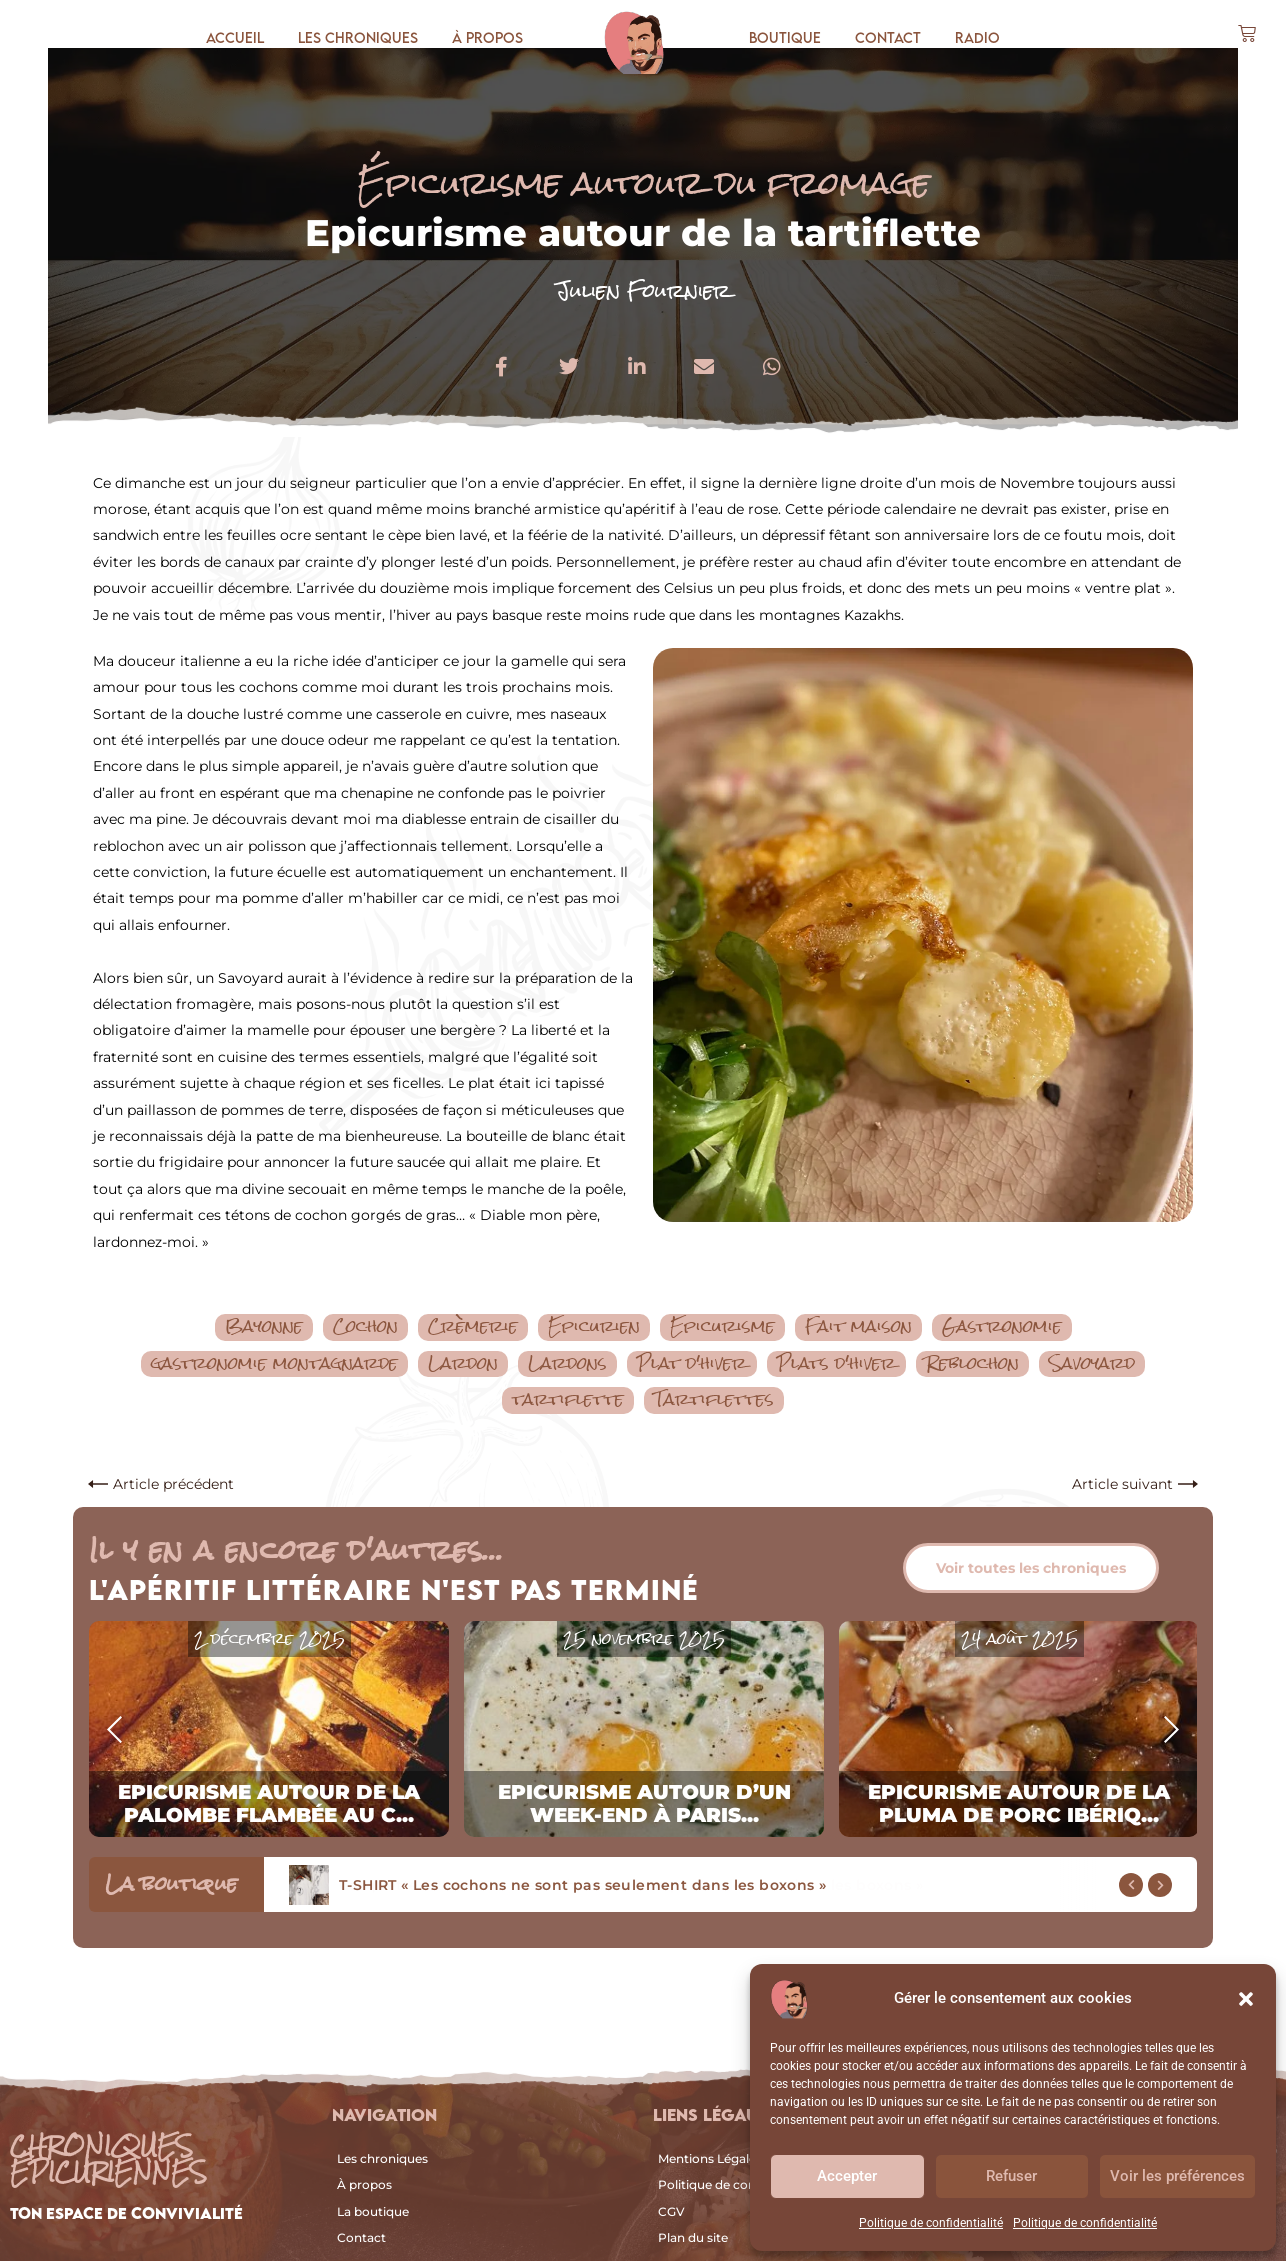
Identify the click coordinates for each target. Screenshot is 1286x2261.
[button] (1246, 1999)
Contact (888, 37)
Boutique (785, 37)
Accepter (847, 2176)
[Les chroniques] (483, 2159)
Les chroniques (358, 37)
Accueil (235, 37)
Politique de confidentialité (931, 2223)
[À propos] (483, 2185)
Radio (977, 37)
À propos (487, 37)
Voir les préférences (1177, 2176)
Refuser (1011, 2176)
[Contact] (483, 2238)
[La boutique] (483, 2212)
